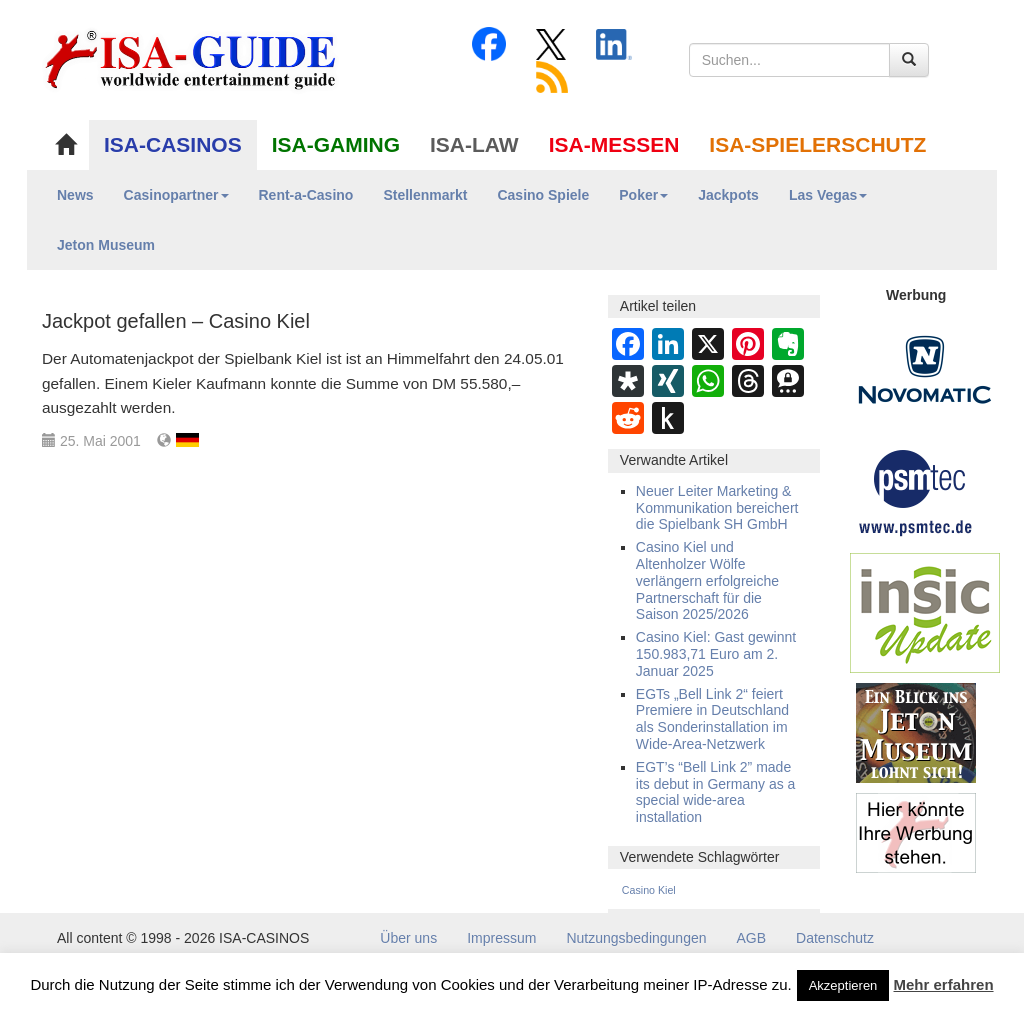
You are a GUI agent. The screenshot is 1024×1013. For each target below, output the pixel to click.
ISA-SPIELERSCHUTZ (817, 144)
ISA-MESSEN (614, 144)
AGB (752, 938)
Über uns (408, 938)
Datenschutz (835, 938)
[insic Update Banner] (925, 612)
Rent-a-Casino (306, 195)
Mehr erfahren (944, 984)
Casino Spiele (543, 195)
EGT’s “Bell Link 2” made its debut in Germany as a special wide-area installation (716, 792)
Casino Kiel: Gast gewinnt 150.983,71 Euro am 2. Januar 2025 (716, 654)
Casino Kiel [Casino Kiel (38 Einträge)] (649, 890)
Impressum (501, 938)
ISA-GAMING (336, 144)
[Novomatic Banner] (925, 369)
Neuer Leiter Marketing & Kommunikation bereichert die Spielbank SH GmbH (717, 508)
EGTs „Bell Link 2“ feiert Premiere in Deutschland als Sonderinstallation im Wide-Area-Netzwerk (712, 719)
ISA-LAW (474, 144)
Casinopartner (176, 195)
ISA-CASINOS (173, 144)
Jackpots (728, 195)
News (75, 195)
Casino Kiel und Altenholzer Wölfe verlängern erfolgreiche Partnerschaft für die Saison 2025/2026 (707, 580)
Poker (643, 195)
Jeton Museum (106, 245)
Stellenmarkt (425, 195)
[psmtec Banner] (916, 490)
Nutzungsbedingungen (636, 938)
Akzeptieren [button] (843, 985)
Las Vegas (828, 195)
